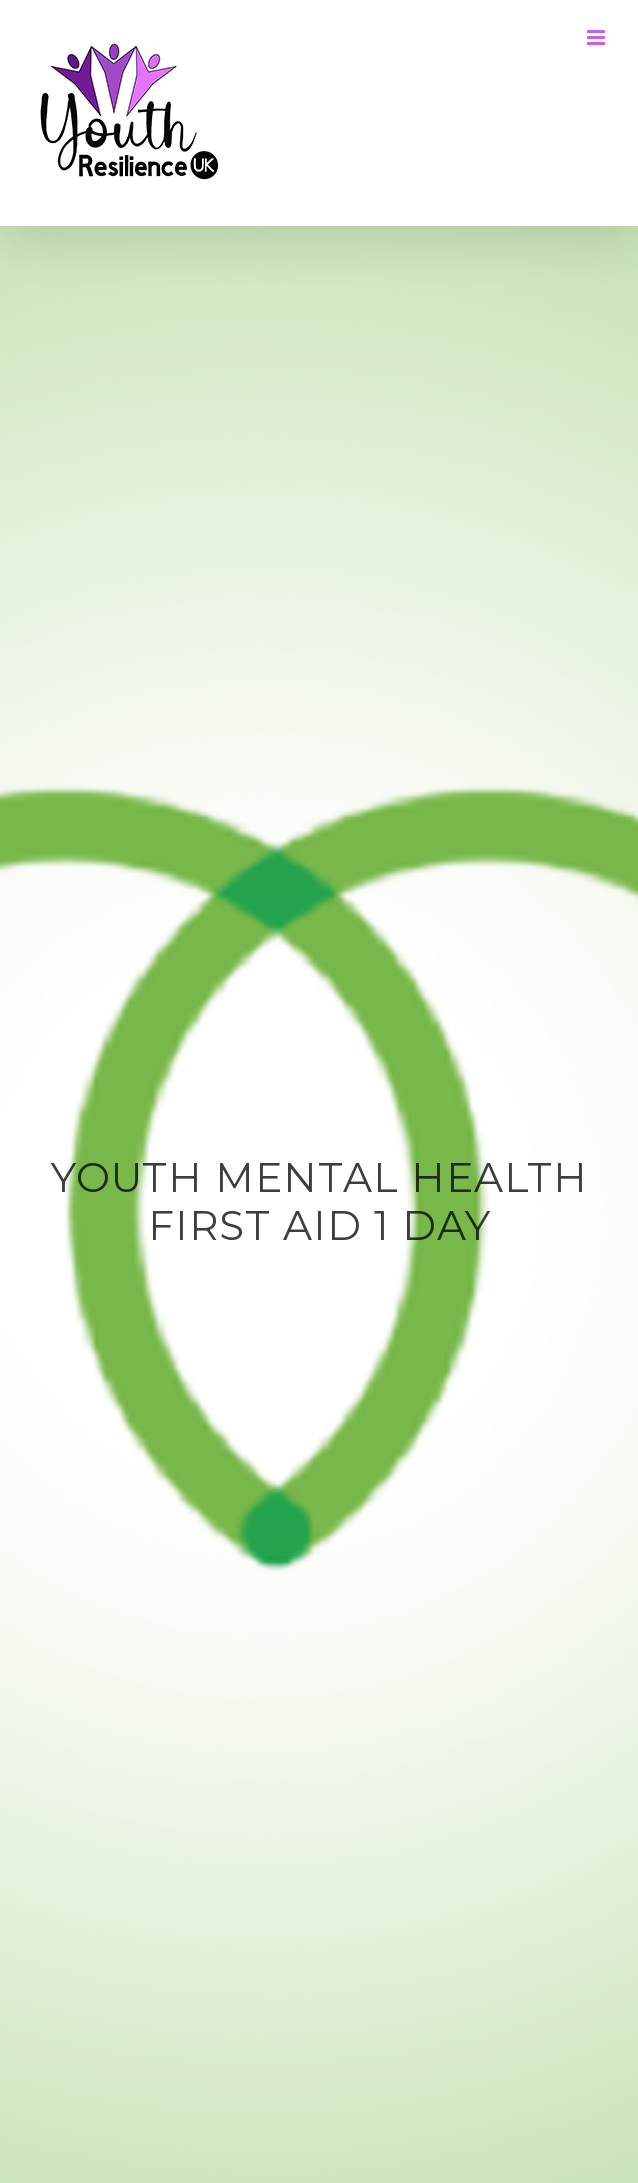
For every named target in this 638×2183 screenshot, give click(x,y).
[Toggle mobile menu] (597, 37)
